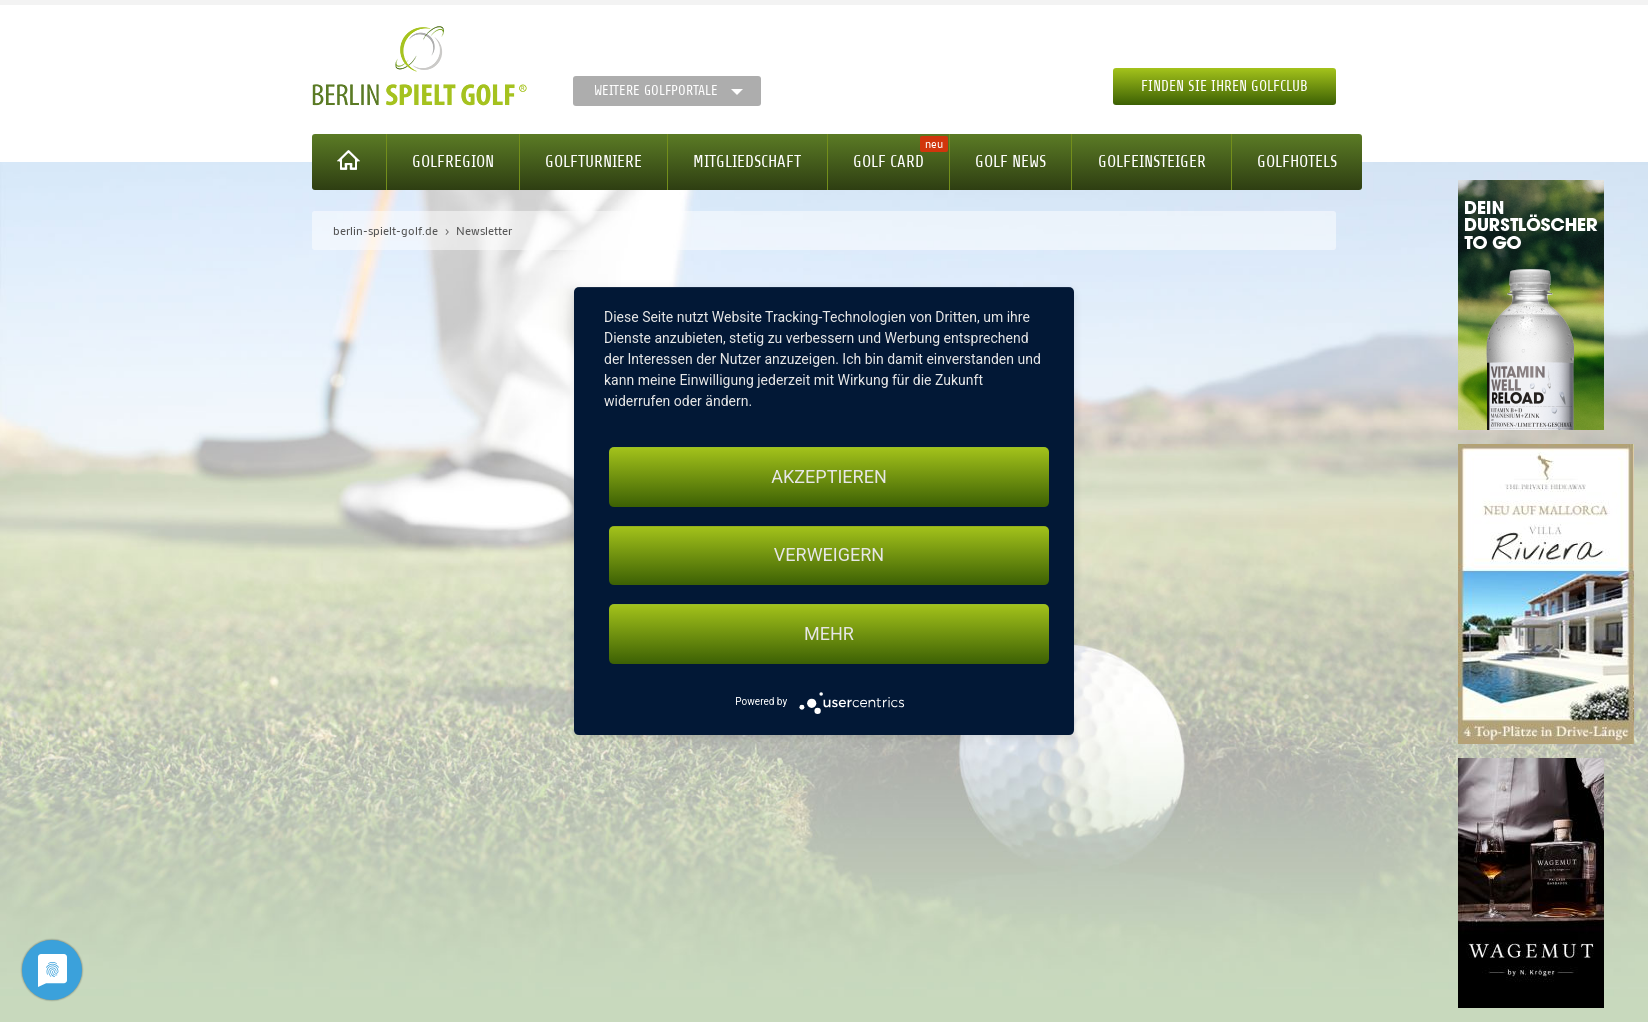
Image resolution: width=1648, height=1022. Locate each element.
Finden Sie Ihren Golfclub (1224, 86)
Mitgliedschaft (747, 161)
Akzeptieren (828, 476)
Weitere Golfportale (656, 90)
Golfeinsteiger (1152, 161)
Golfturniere (593, 161)
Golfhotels (1297, 161)
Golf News (1010, 161)
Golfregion (453, 161)
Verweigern (829, 555)
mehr (829, 633)
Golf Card (888, 161)
